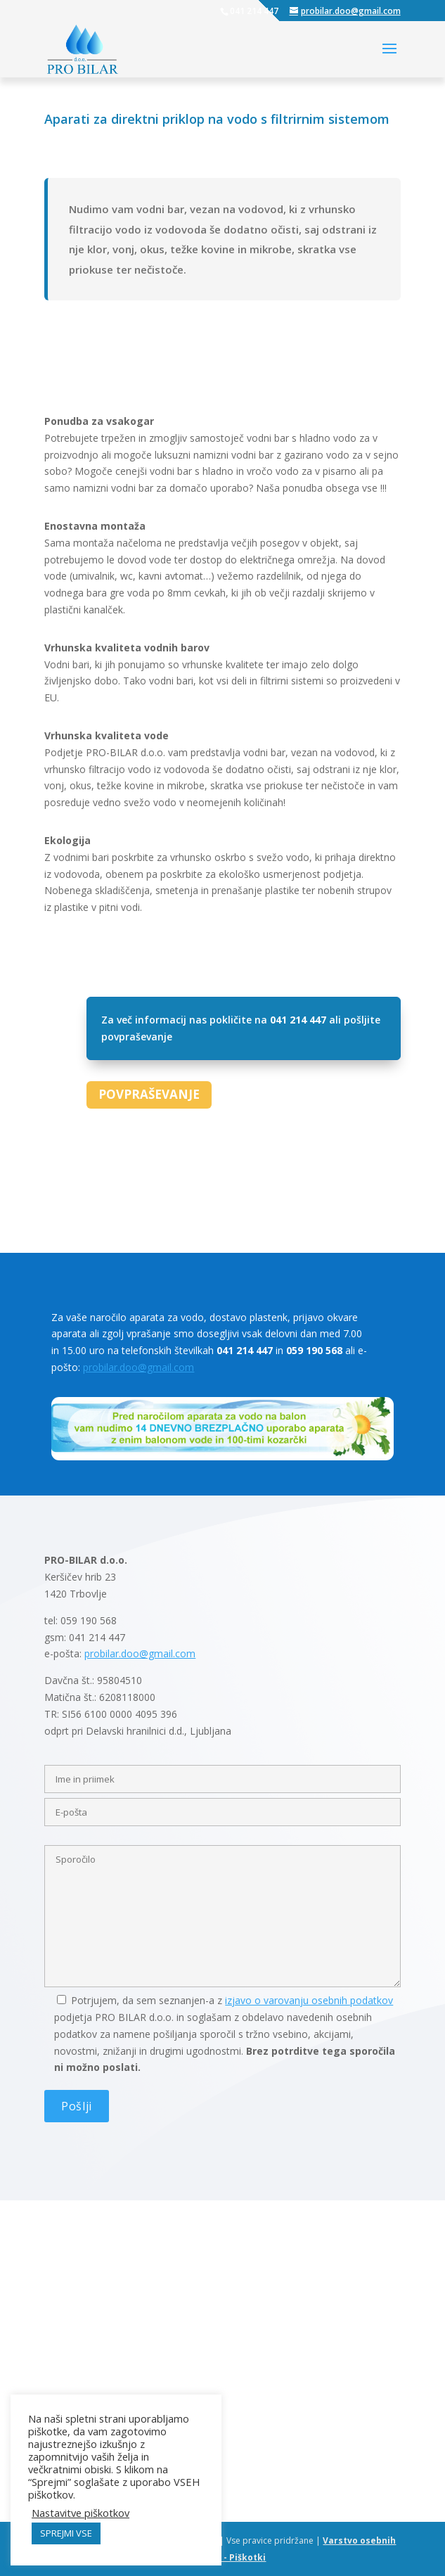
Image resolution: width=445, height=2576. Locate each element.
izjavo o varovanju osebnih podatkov (309, 2000)
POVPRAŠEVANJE (149, 1094)
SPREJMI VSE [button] (66, 2533)
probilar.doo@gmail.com (138, 1367)
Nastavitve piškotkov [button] (80, 2512)
